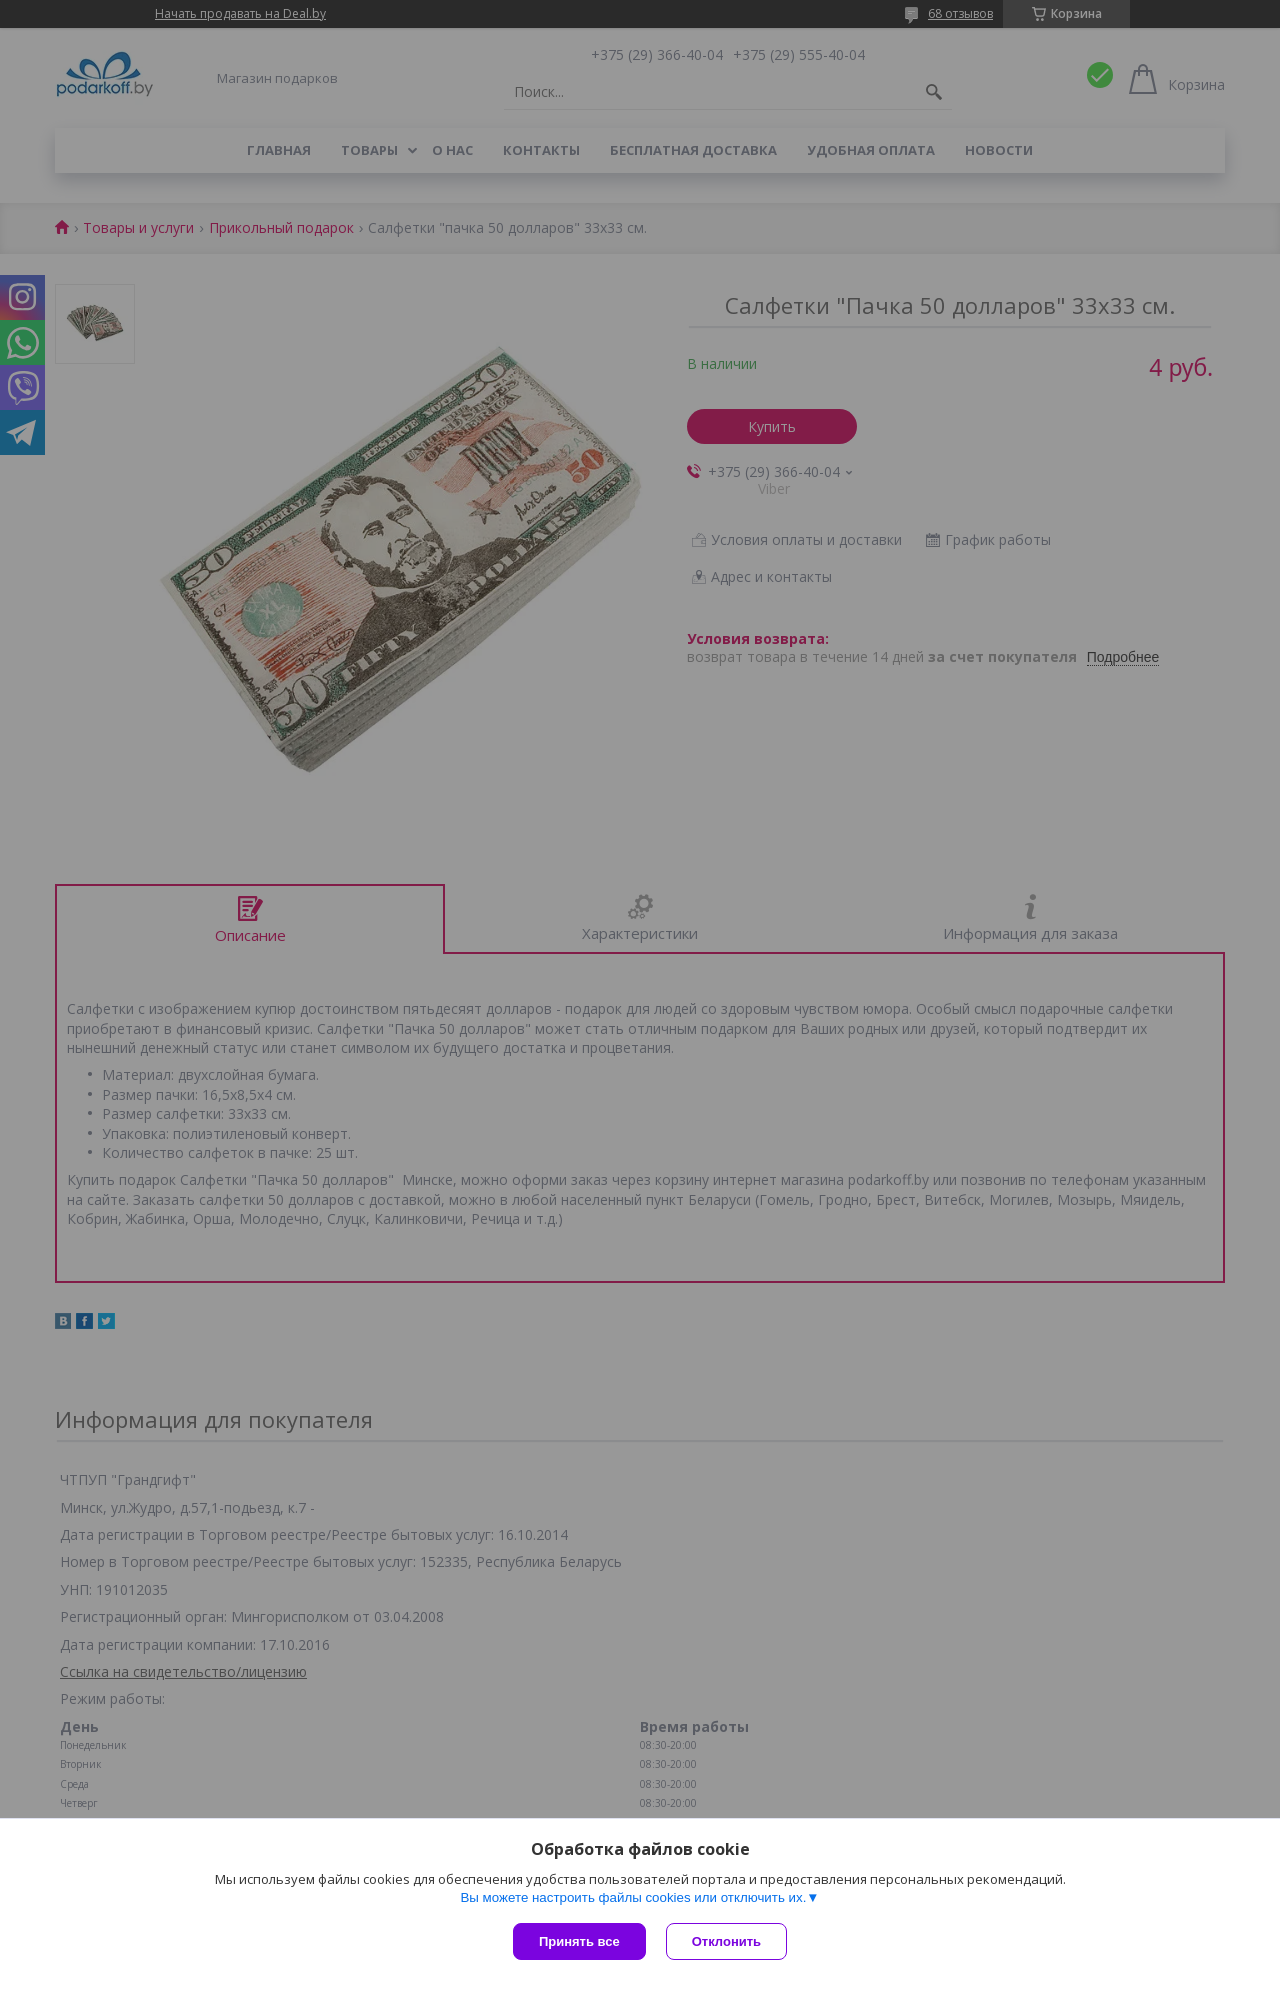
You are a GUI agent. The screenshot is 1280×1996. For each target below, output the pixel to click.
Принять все (579, 1941)
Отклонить (726, 1941)
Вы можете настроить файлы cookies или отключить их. (633, 1897)
